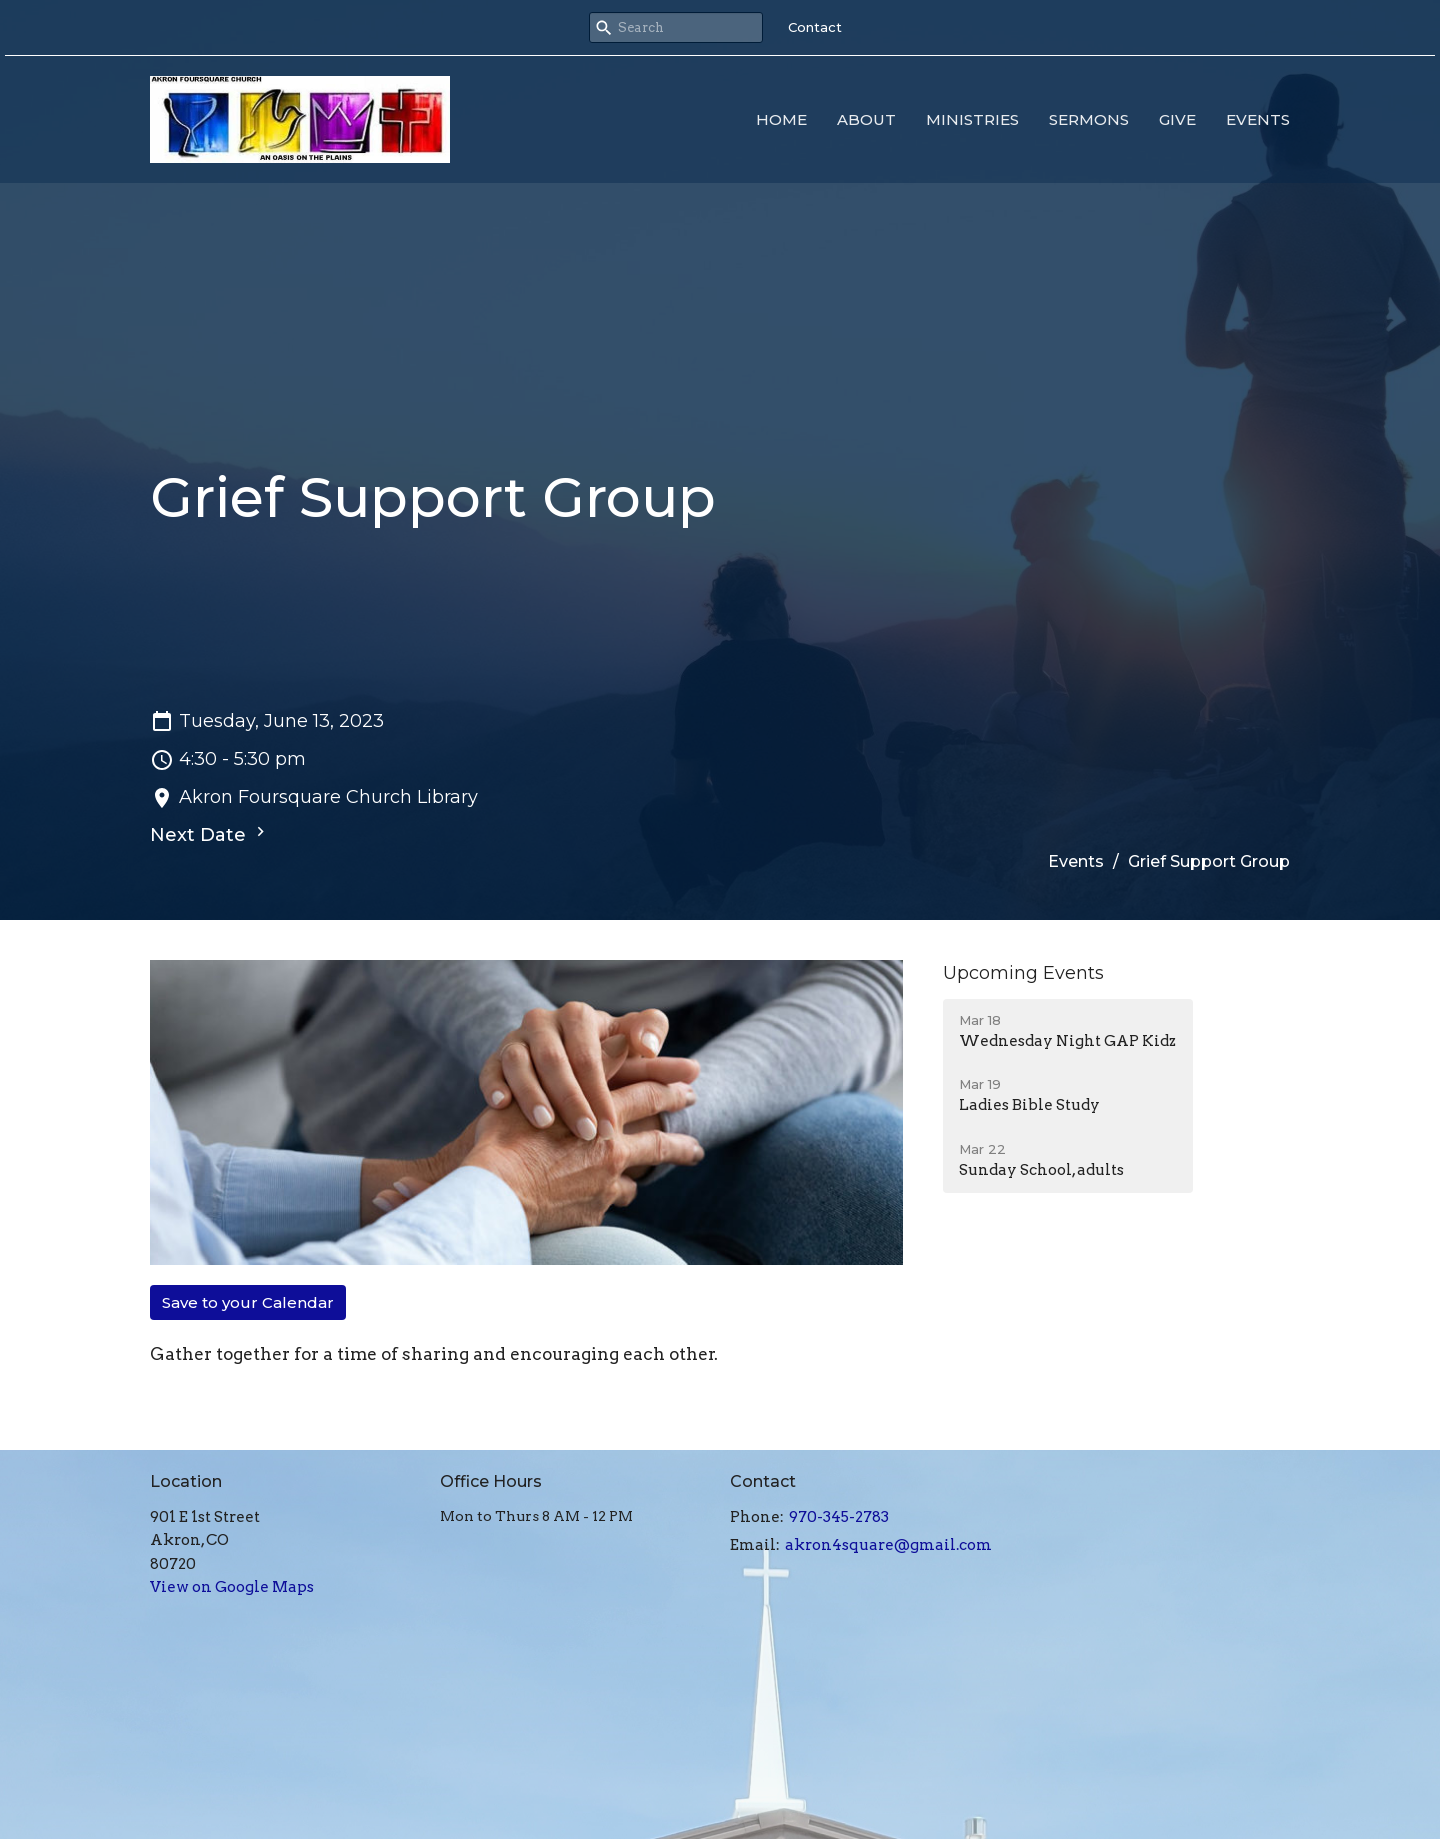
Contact (815, 27)
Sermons (1089, 119)
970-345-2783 (839, 1517)
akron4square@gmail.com (888, 1545)
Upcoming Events (1023, 973)
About (866, 119)
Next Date (210, 834)
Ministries (972, 119)
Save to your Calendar (248, 1302)
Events (1258, 119)
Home (781, 119)
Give (1177, 119)
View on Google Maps (232, 1587)
